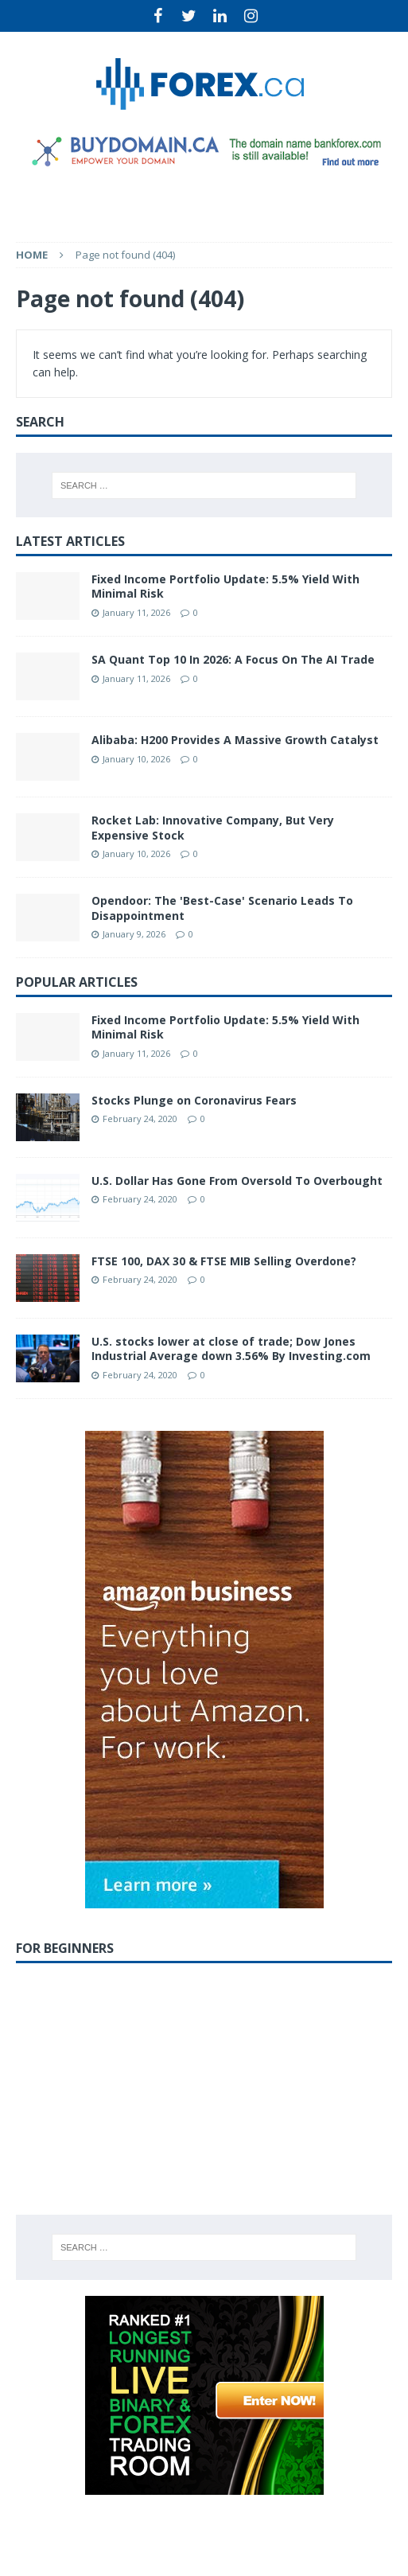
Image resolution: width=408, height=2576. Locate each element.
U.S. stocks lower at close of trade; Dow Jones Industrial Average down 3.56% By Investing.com (231, 1348)
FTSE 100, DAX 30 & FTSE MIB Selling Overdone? (223, 1261)
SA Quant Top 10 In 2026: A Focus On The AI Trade (233, 659)
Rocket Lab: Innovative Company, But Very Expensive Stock (212, 827)
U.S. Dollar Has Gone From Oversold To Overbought (237, 1180)
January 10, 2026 (136, 759)
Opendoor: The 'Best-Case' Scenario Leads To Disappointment (222, 907)
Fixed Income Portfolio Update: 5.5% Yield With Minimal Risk (225, 586)
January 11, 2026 (136, 612)
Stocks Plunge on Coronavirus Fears (194, 1100)
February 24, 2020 (140, 1118)
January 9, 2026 (134, 934)
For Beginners (65, 1948)
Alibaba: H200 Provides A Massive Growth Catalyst (235, 739)
